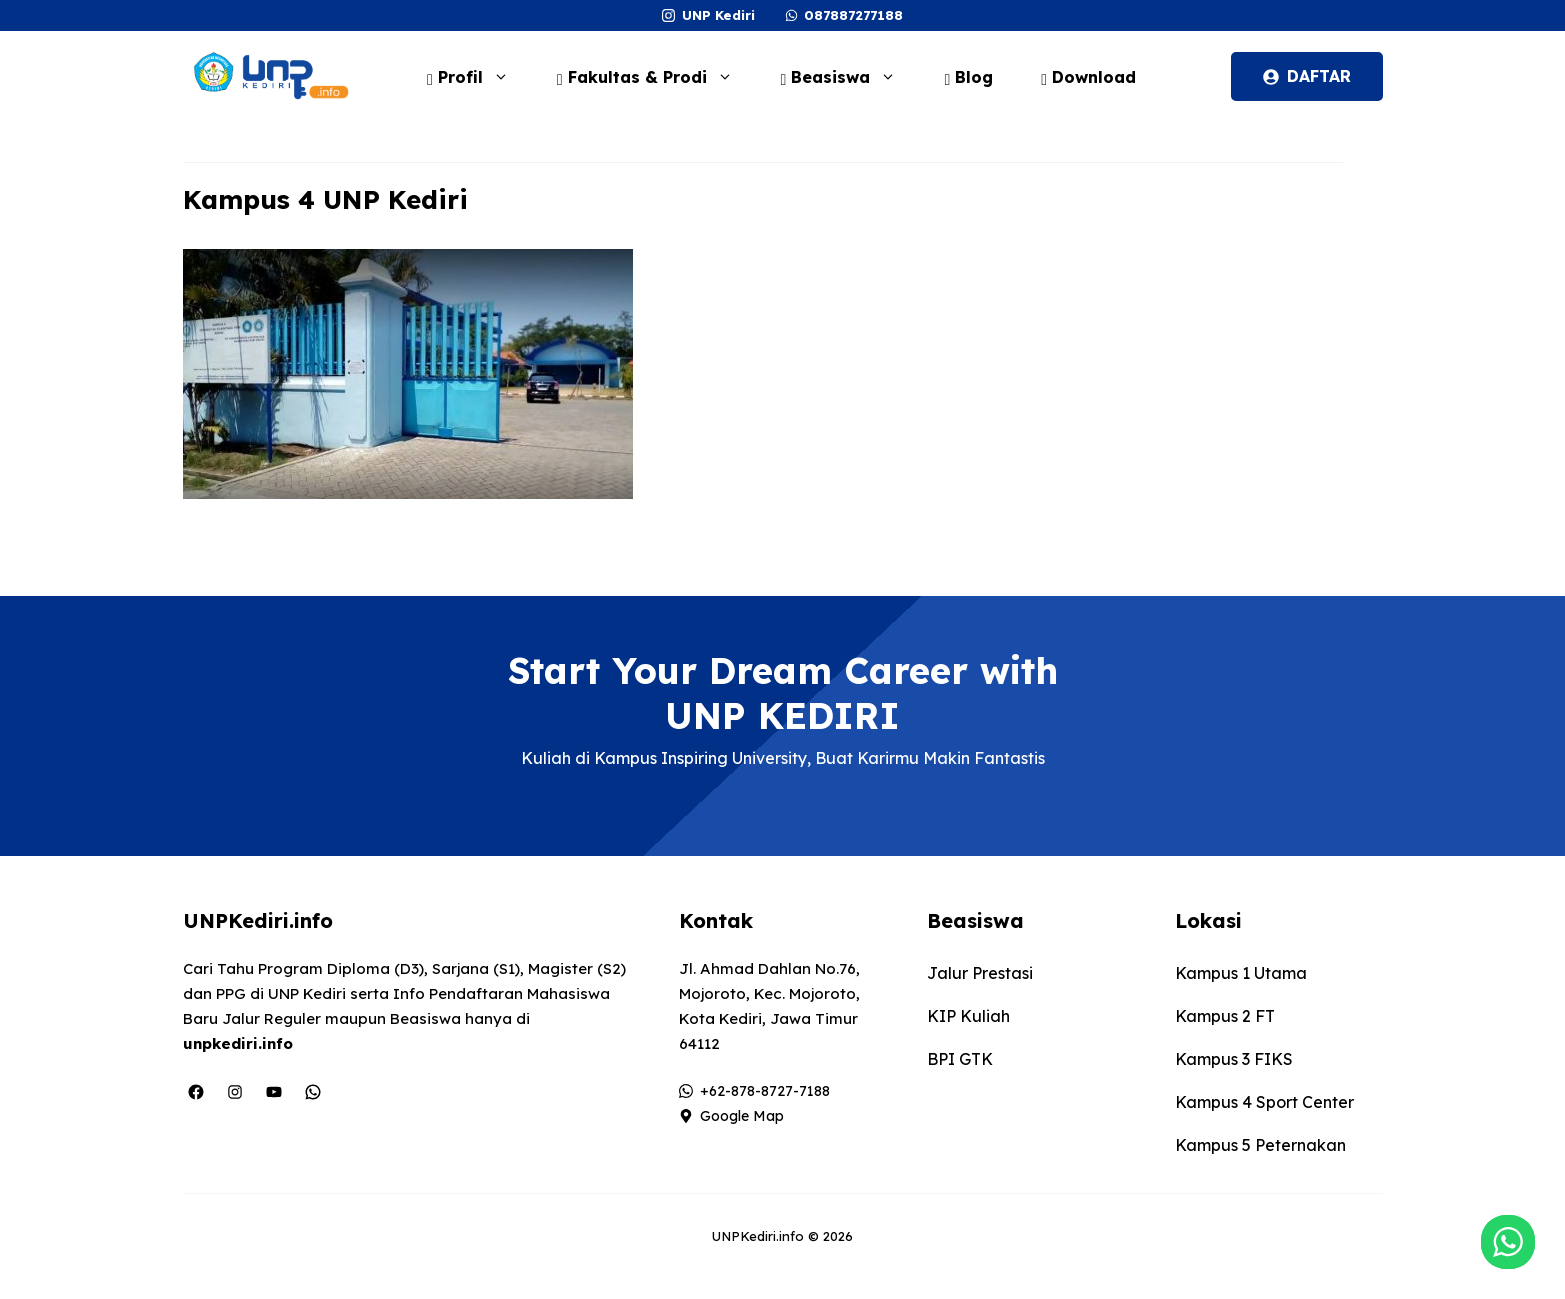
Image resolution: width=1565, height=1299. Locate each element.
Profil (478, 77)
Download (1088, 77)
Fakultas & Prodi (655, 77)
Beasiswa (849, 77)
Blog (968, 77)
